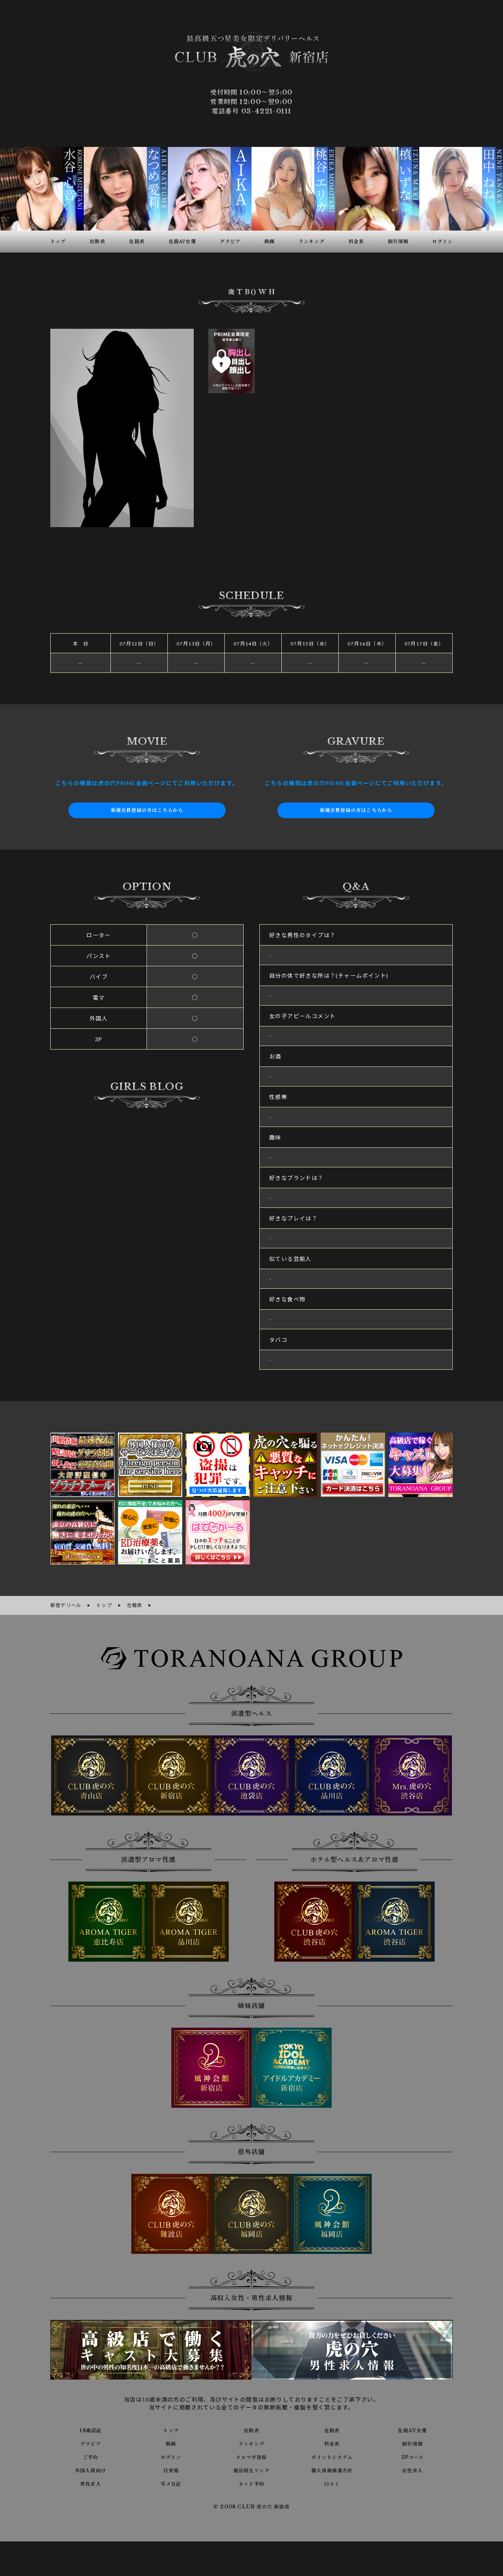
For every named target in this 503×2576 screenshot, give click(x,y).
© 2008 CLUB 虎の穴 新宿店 (251, 2505)
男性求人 (91, 2482)
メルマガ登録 (251, 2455)
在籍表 (332, 2428)
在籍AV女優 (412, 2428)
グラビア (91, 2442)
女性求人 (412, 2469)
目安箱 (171, 2469)
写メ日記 (171, 2482)
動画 (171, 2442)
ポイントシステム (332, 2455)
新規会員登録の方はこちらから (147, 810)
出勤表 (251, 2428)
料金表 (332, 2442)
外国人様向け (90, 2469)
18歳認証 (90, 2428)
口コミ (332, 2482)
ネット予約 (251, 2482)
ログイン (171, 2455)
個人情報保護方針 (332, 2469)
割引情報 (412, 2442)
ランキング (251, 2442)
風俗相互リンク (251, 2469)
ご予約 (90, 2455)
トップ (171, 2428)
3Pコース (412, 2455)
